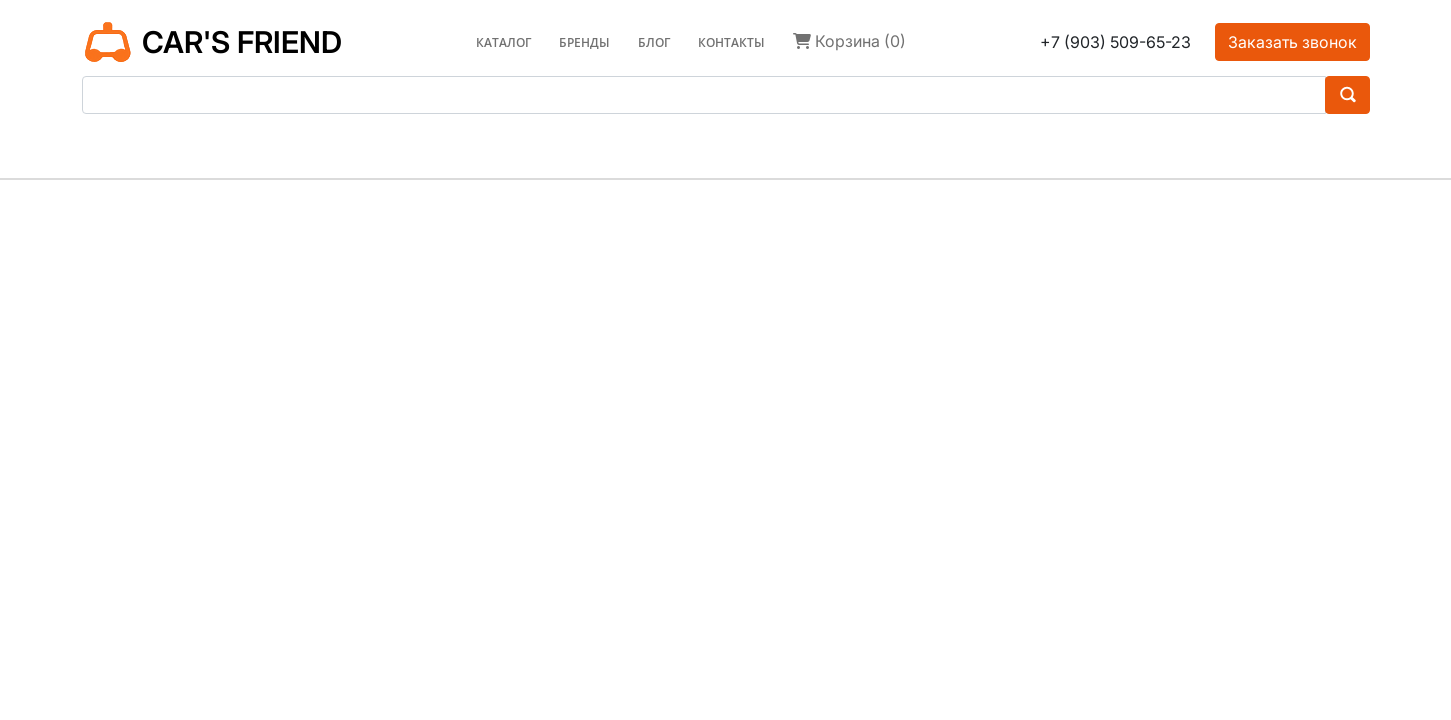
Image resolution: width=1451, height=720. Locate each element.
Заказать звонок (1292, 42)
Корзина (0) (849, 41)
